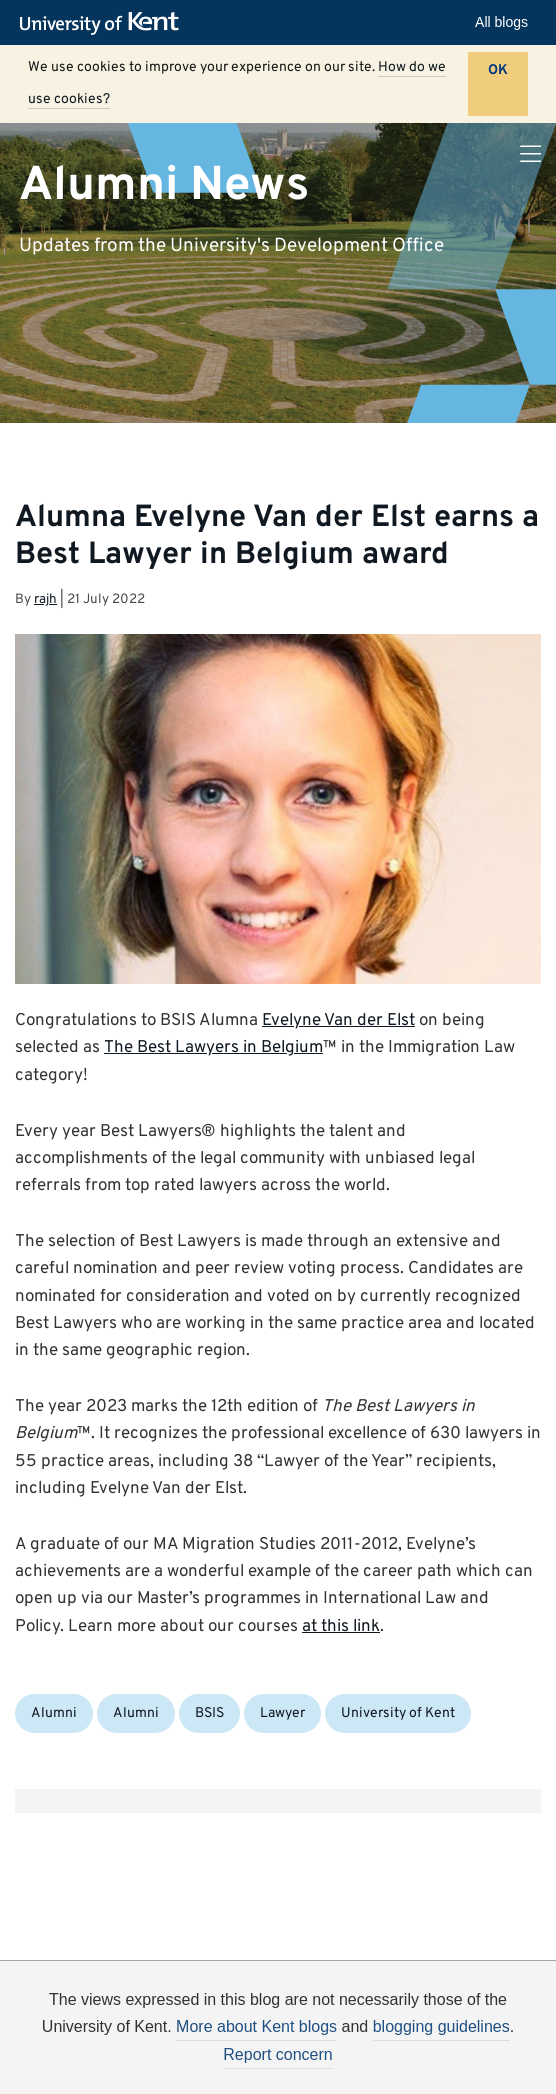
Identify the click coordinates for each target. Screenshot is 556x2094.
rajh (45, 599)
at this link (341, 1627)
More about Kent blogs (256, 2026)
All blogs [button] (501, 22)
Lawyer (282, 1713)
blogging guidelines (441, 2026)
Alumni (54, 1713)
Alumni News (164, 185)
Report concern (277, 2054)
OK (498, 70)
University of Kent (398, 1713)
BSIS (209, 1713)
